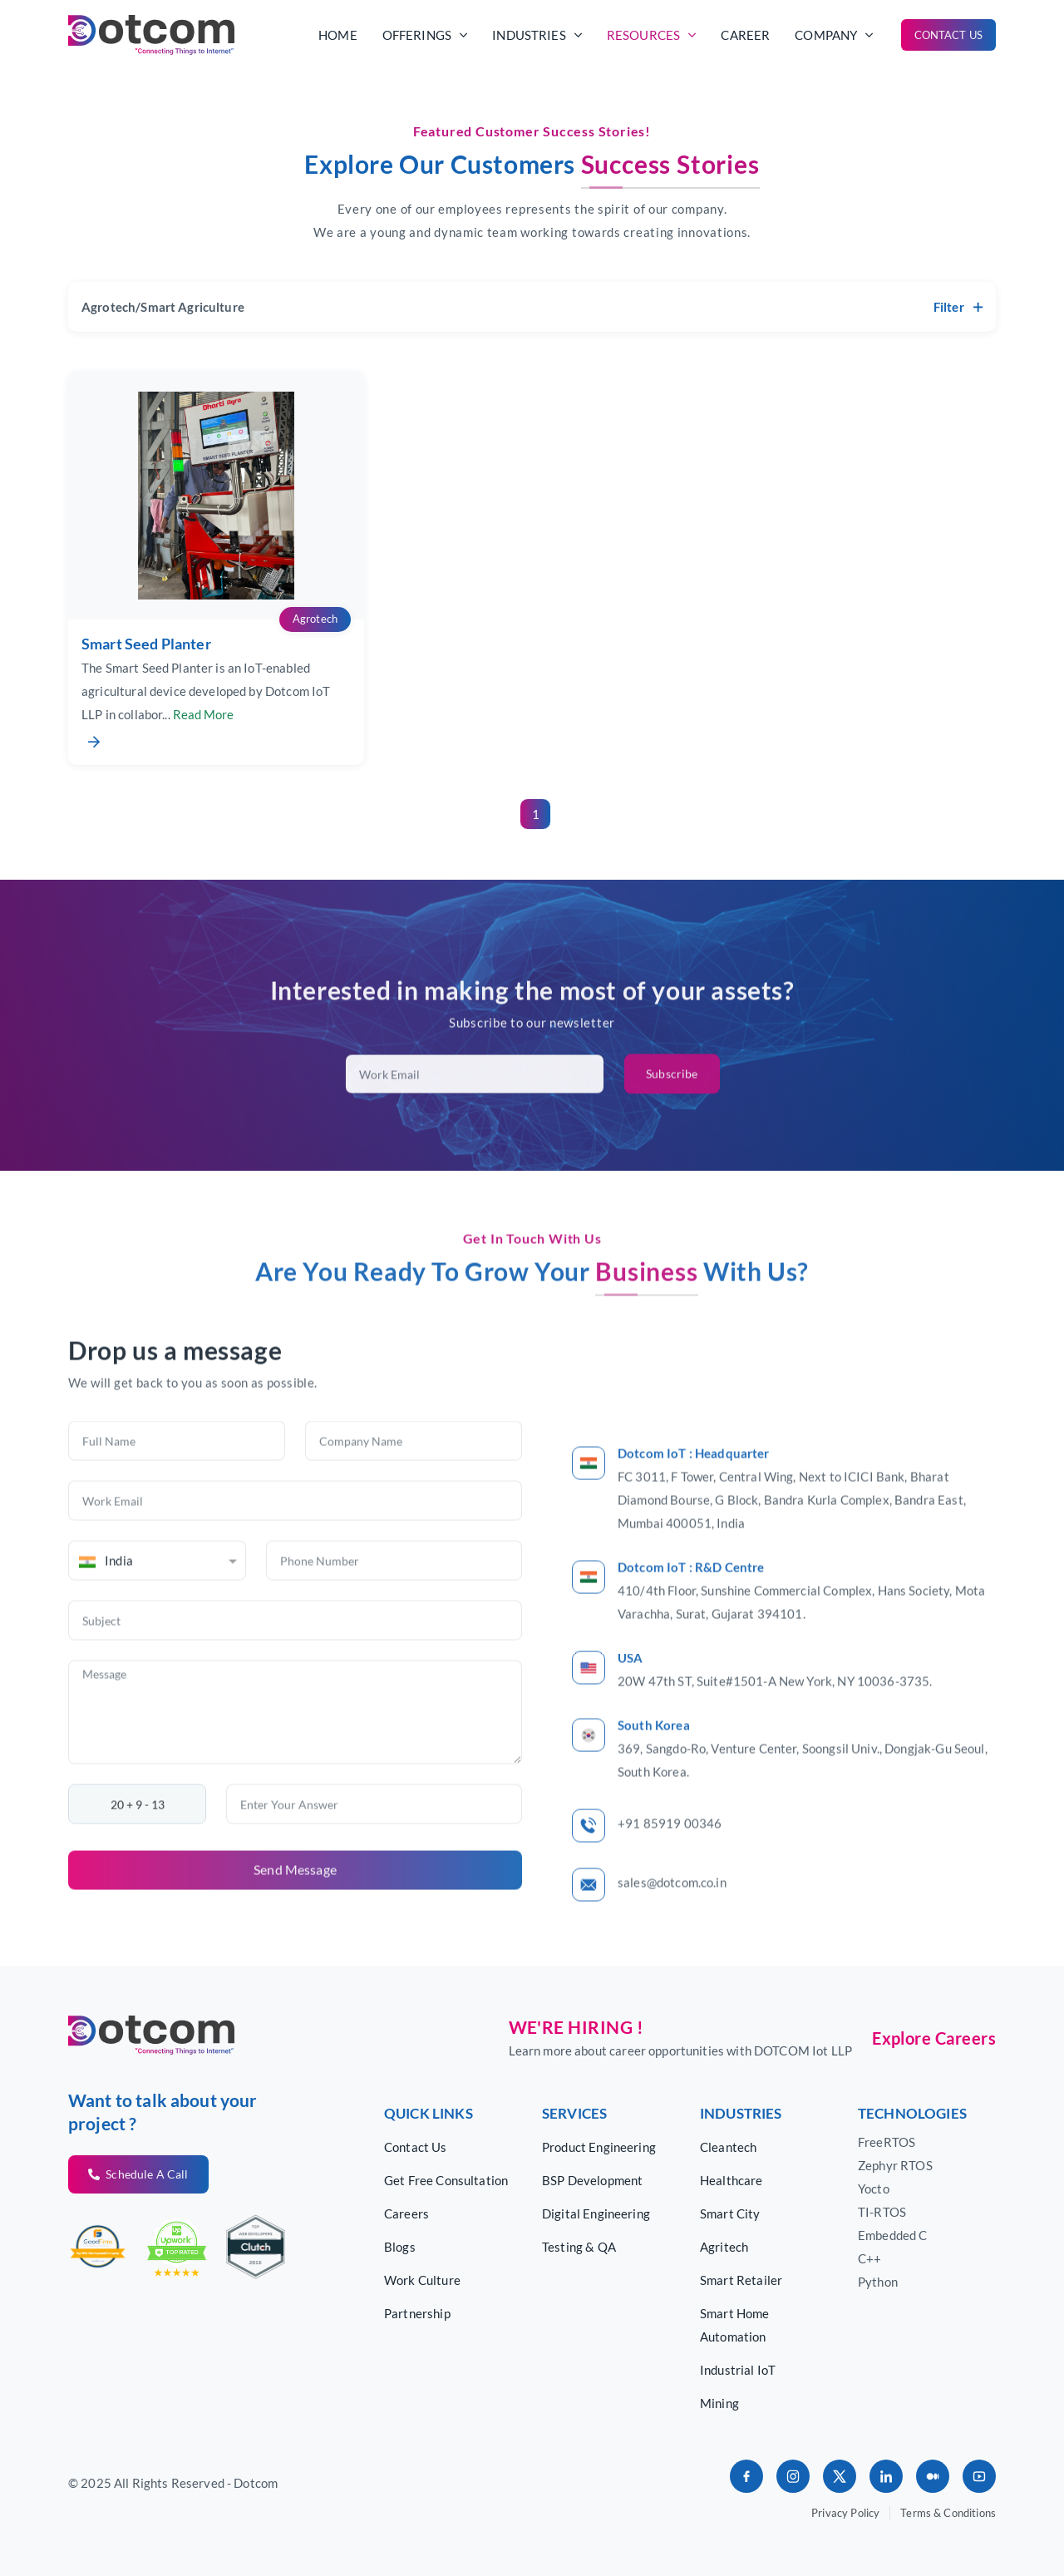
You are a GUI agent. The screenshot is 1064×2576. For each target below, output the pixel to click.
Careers (406, 2213)
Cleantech (728, 2146)
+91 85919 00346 (670, 1884)
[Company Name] (413, 1502)
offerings (425, 35)
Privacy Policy (845, 2512)
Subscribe (671, 1135)
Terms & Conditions (948, 2512)
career (745, 34)
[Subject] (295, 1681)
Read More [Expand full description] (203, 722)
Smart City (730, 2213)
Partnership (417, 2313)
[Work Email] (295, 1562)
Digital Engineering (596, 2213)
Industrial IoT (738, 2369)
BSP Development (592, 2180)
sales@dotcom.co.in (672, 1943)
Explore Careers (934, 2038)
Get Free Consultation (446, 2180)
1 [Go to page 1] (535, 814)
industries (537, 35)
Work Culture (422, 2280)
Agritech (724, 2246)
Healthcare (731, 2180)
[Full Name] (176, 1502)
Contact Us (948, 35)
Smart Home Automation (735, 2325)
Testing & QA (579, 2246)
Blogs (400, 2246)
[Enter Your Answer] (374, 1865)
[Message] (295, 1773)
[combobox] (157, 1621)
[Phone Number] (394, 1621)
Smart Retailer (741, 2280)
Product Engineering (599, 2146)
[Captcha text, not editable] (137, 1865)
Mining (719, 2403)
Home (337, 34)
